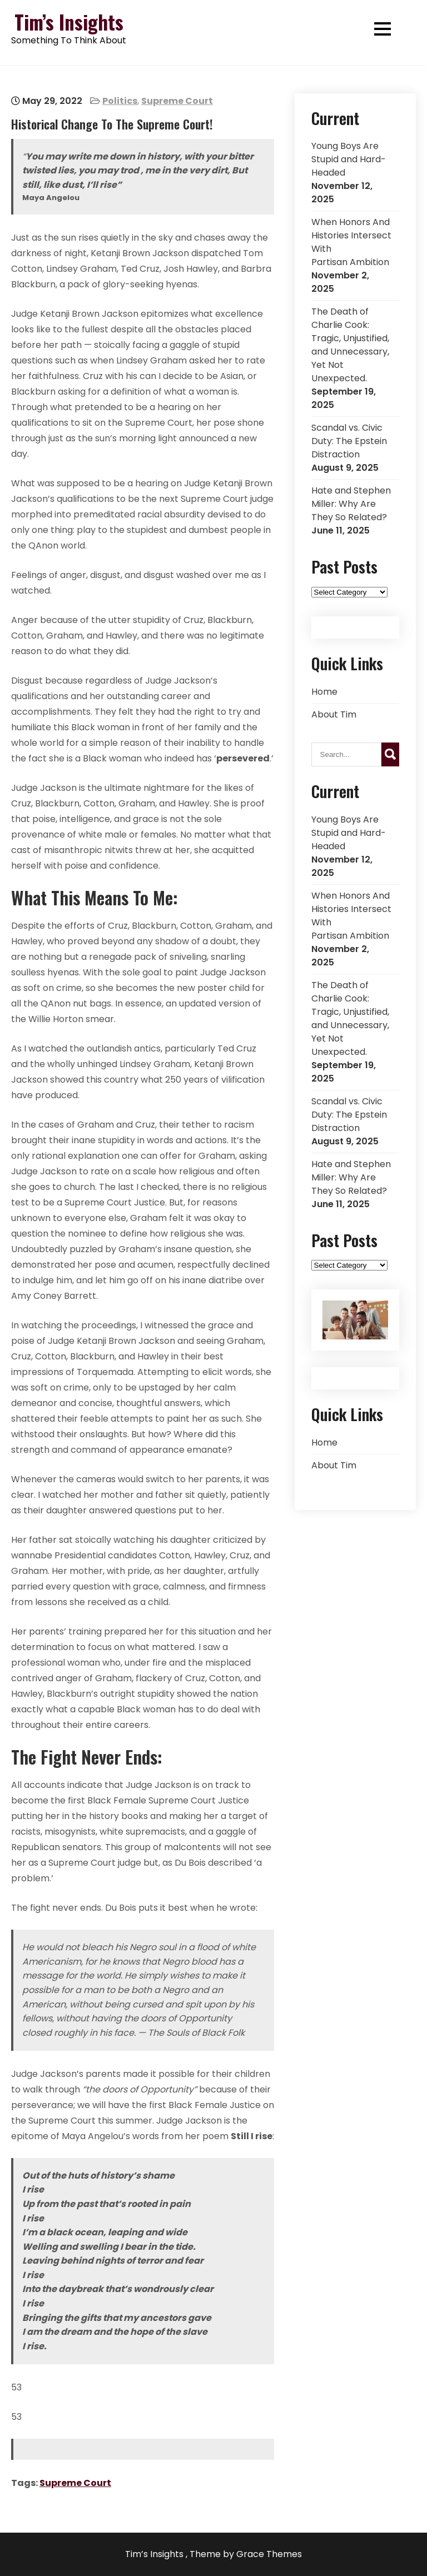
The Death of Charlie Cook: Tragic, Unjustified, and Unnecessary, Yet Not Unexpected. (350, 345)
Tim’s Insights (68, 22)
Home (324, 691)
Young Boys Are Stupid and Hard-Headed (348, 159)
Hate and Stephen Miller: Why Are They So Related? (351, 504)
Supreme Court (177, 100)
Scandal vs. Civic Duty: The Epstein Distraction (349, 441)
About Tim (333, 714)
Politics (119, 100)
